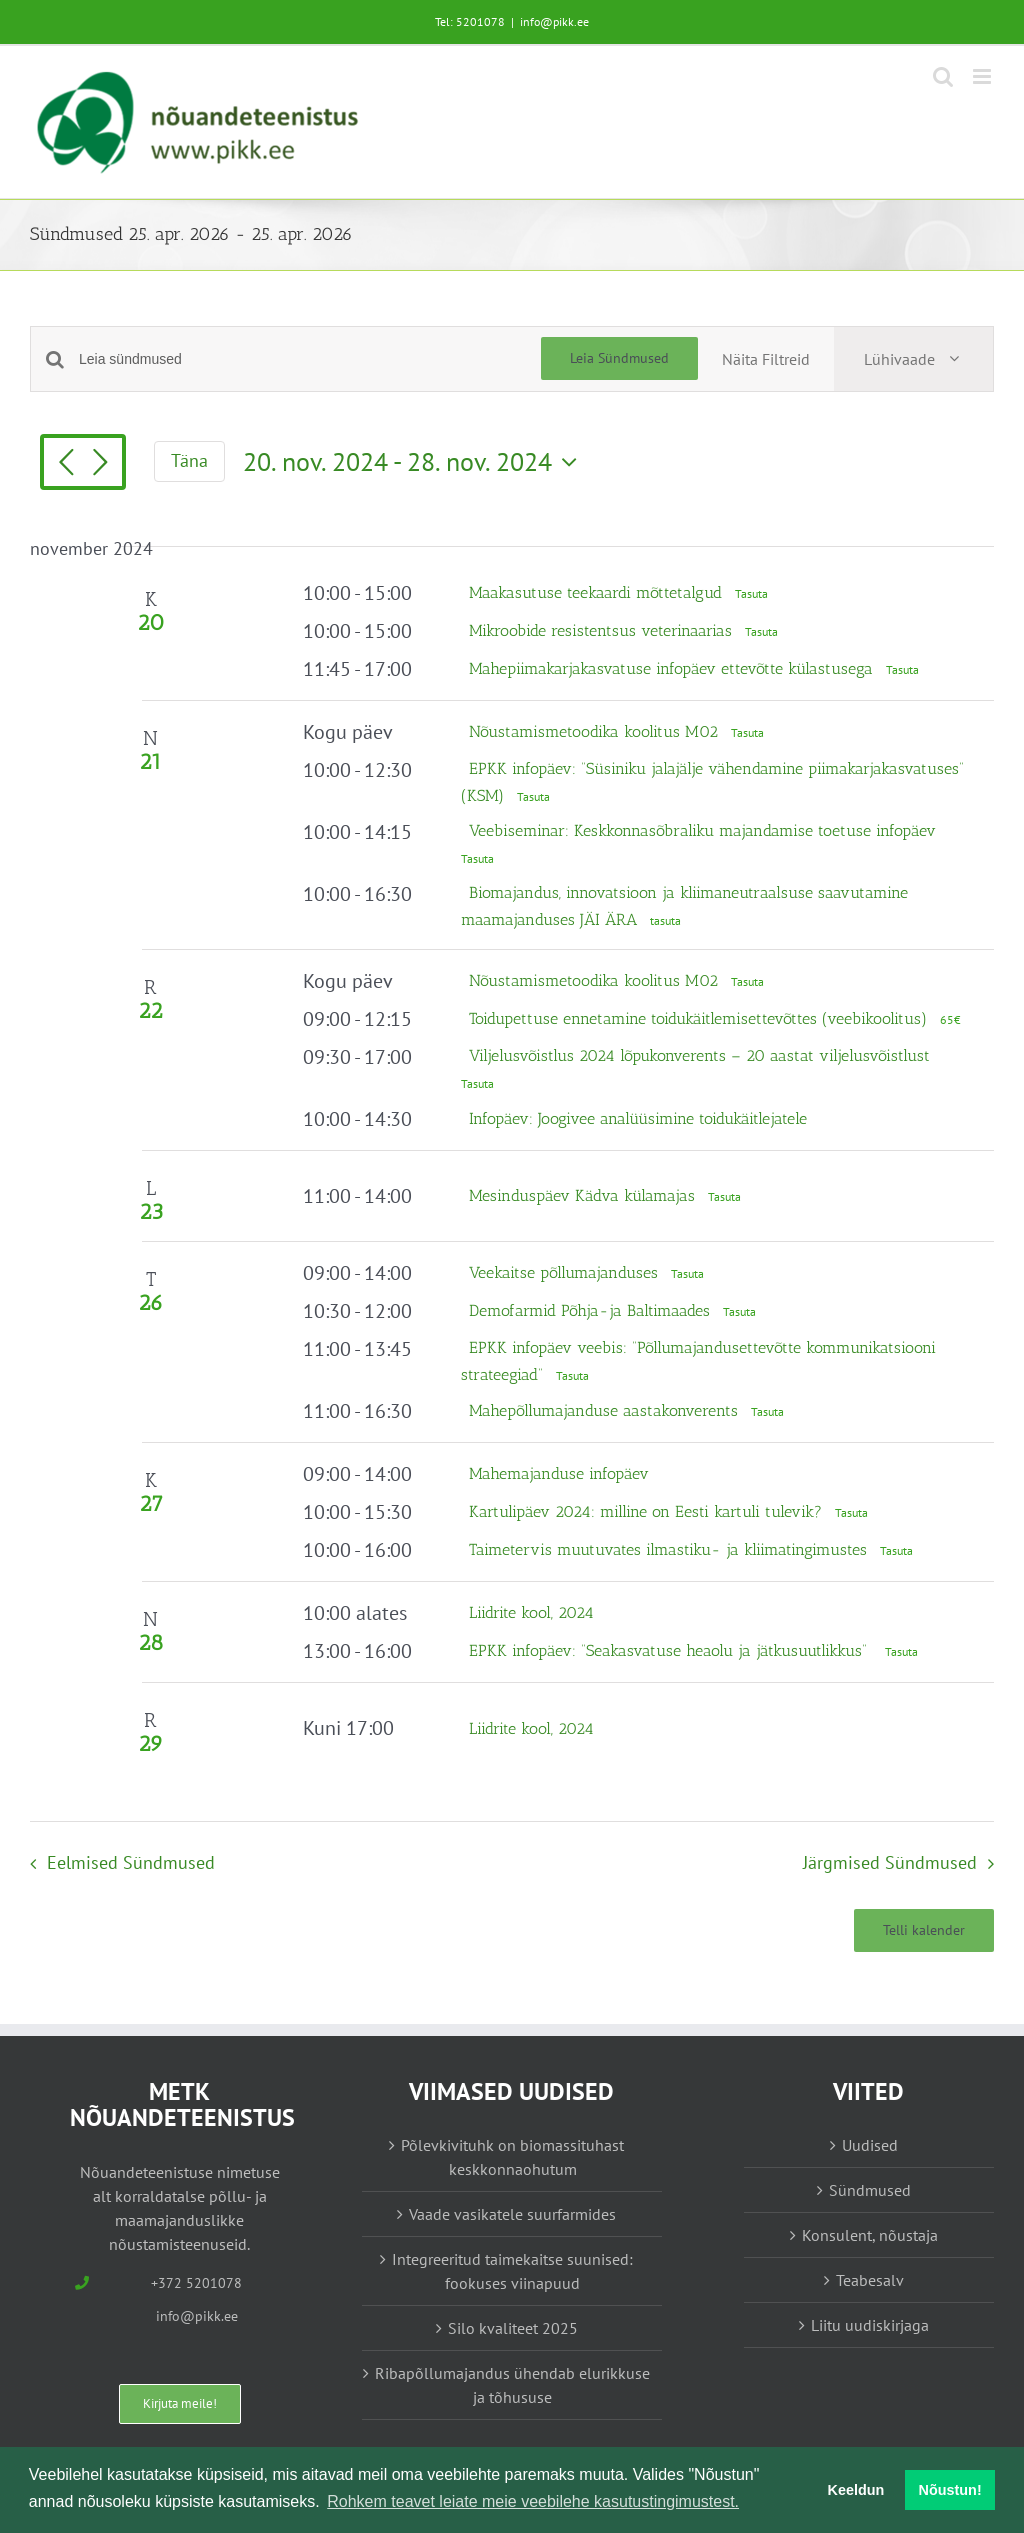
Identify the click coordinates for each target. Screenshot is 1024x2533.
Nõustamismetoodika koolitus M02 (596, 731)
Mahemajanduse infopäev (559, 1473)
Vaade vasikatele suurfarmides (512, 2214)
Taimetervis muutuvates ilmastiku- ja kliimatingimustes (670, 1549)
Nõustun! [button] (950, 2490)
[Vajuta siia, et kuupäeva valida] (415, 462)
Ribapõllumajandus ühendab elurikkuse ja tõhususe (512, 2385)
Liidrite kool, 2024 (531, 1612)
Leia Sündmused (619, 358)
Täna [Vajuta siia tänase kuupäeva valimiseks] (189, 460)
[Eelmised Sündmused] (66, 464)
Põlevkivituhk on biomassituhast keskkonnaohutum (512, 2157)
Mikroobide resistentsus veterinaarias (603, 630)
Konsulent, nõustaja (870, 2235)
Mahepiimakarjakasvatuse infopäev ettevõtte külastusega (673, 668)
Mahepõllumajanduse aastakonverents (606, 1410)
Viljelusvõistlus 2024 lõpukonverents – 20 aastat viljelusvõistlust (699, 1055)
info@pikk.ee (554, 21)
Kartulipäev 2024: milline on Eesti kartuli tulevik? (648, 1511)
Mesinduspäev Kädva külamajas (584, 1195)
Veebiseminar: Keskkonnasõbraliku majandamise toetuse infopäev (702, 830)
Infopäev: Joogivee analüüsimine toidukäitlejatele (638, 1118)
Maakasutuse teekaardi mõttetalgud (598, 592)
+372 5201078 (196, 2283)
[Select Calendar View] (913, 359)
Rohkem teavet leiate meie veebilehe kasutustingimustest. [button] (533, 2501)
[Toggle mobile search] (943, 76)
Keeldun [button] (856, 2490)
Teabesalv (870, 2280)
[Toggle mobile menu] (983, 76)
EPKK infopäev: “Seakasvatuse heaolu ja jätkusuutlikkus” (673, 1650)
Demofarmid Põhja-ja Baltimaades (592, 1310)
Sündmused (870, 2190)
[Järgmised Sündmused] (100, 464)
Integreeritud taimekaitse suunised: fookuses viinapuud (512, 2271)
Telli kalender (924, 1930)
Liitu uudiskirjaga (870, 2325)
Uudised (870, 2145)
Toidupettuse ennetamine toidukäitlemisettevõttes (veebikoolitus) (700, 1018)
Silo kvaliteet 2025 (513, 2328)
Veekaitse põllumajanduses (566, 1272)
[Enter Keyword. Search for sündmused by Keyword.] (310, 359)
